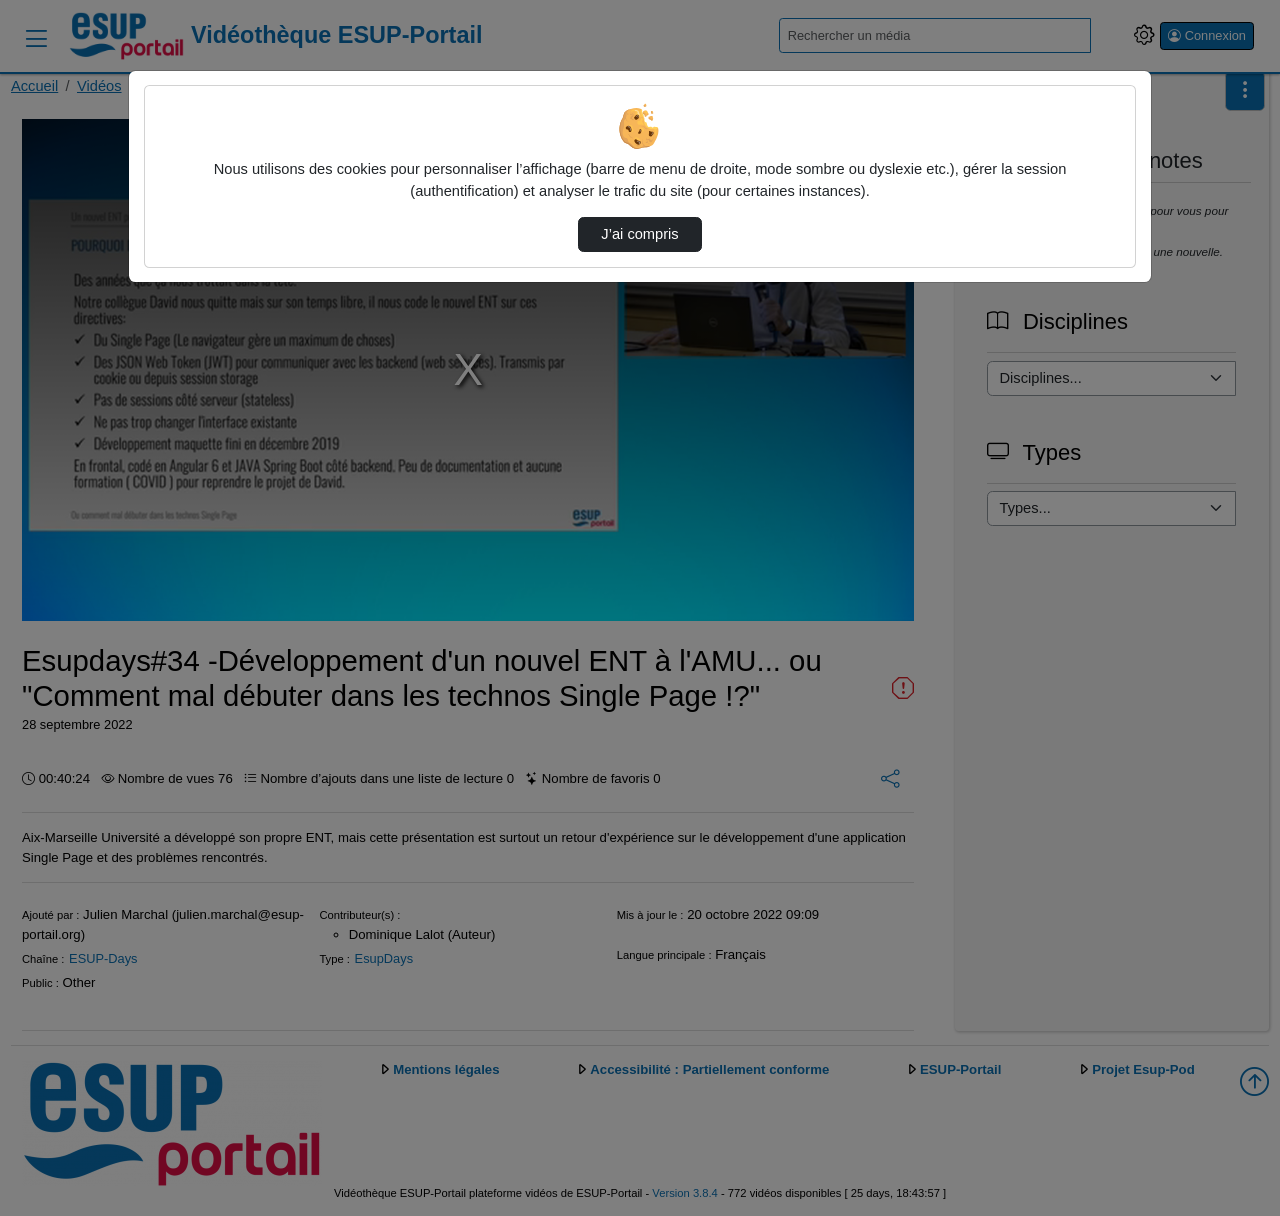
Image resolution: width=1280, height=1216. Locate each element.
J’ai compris (639, 234)
